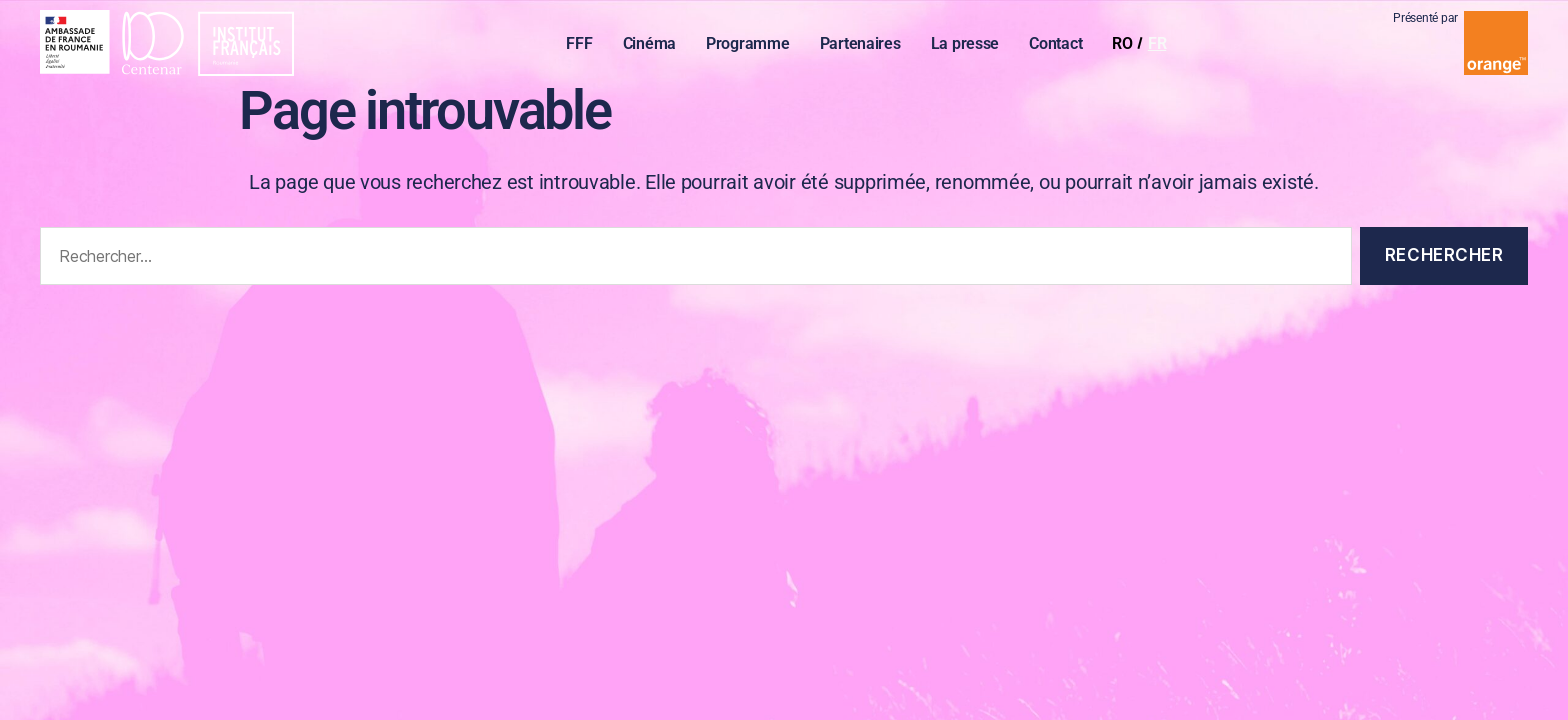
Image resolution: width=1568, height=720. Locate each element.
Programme (753, 45)
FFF (584, 45)
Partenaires (864, 45)
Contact (1060, 45)
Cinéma (653, 45)
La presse (969, 45)
